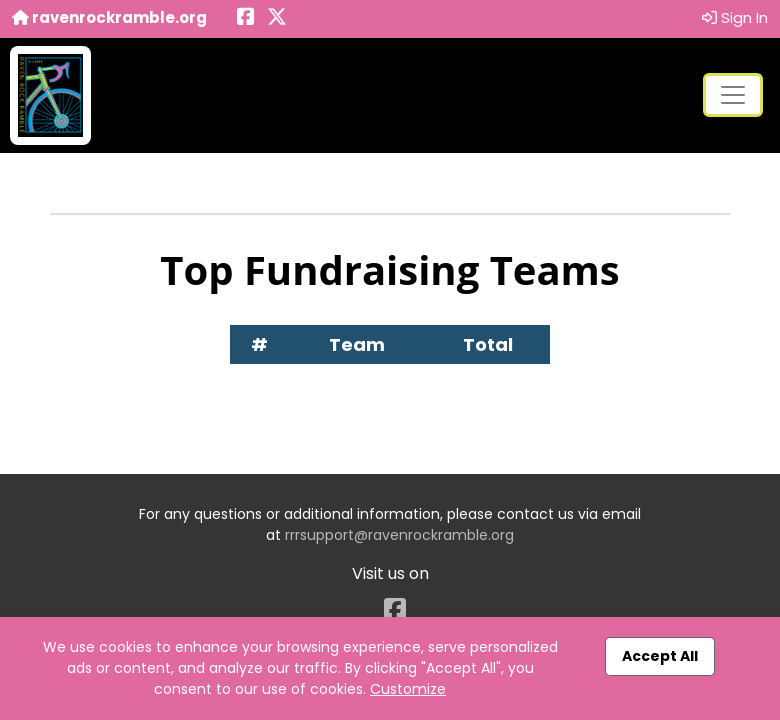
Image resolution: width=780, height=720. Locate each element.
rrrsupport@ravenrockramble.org (399, 535)
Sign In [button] (735, 17)
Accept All (660, 656)
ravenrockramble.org (109, 17)
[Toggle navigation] (733, 95)
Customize (408, 689)
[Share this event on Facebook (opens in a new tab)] (246, 18)
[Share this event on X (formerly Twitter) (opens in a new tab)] (277, 18)
